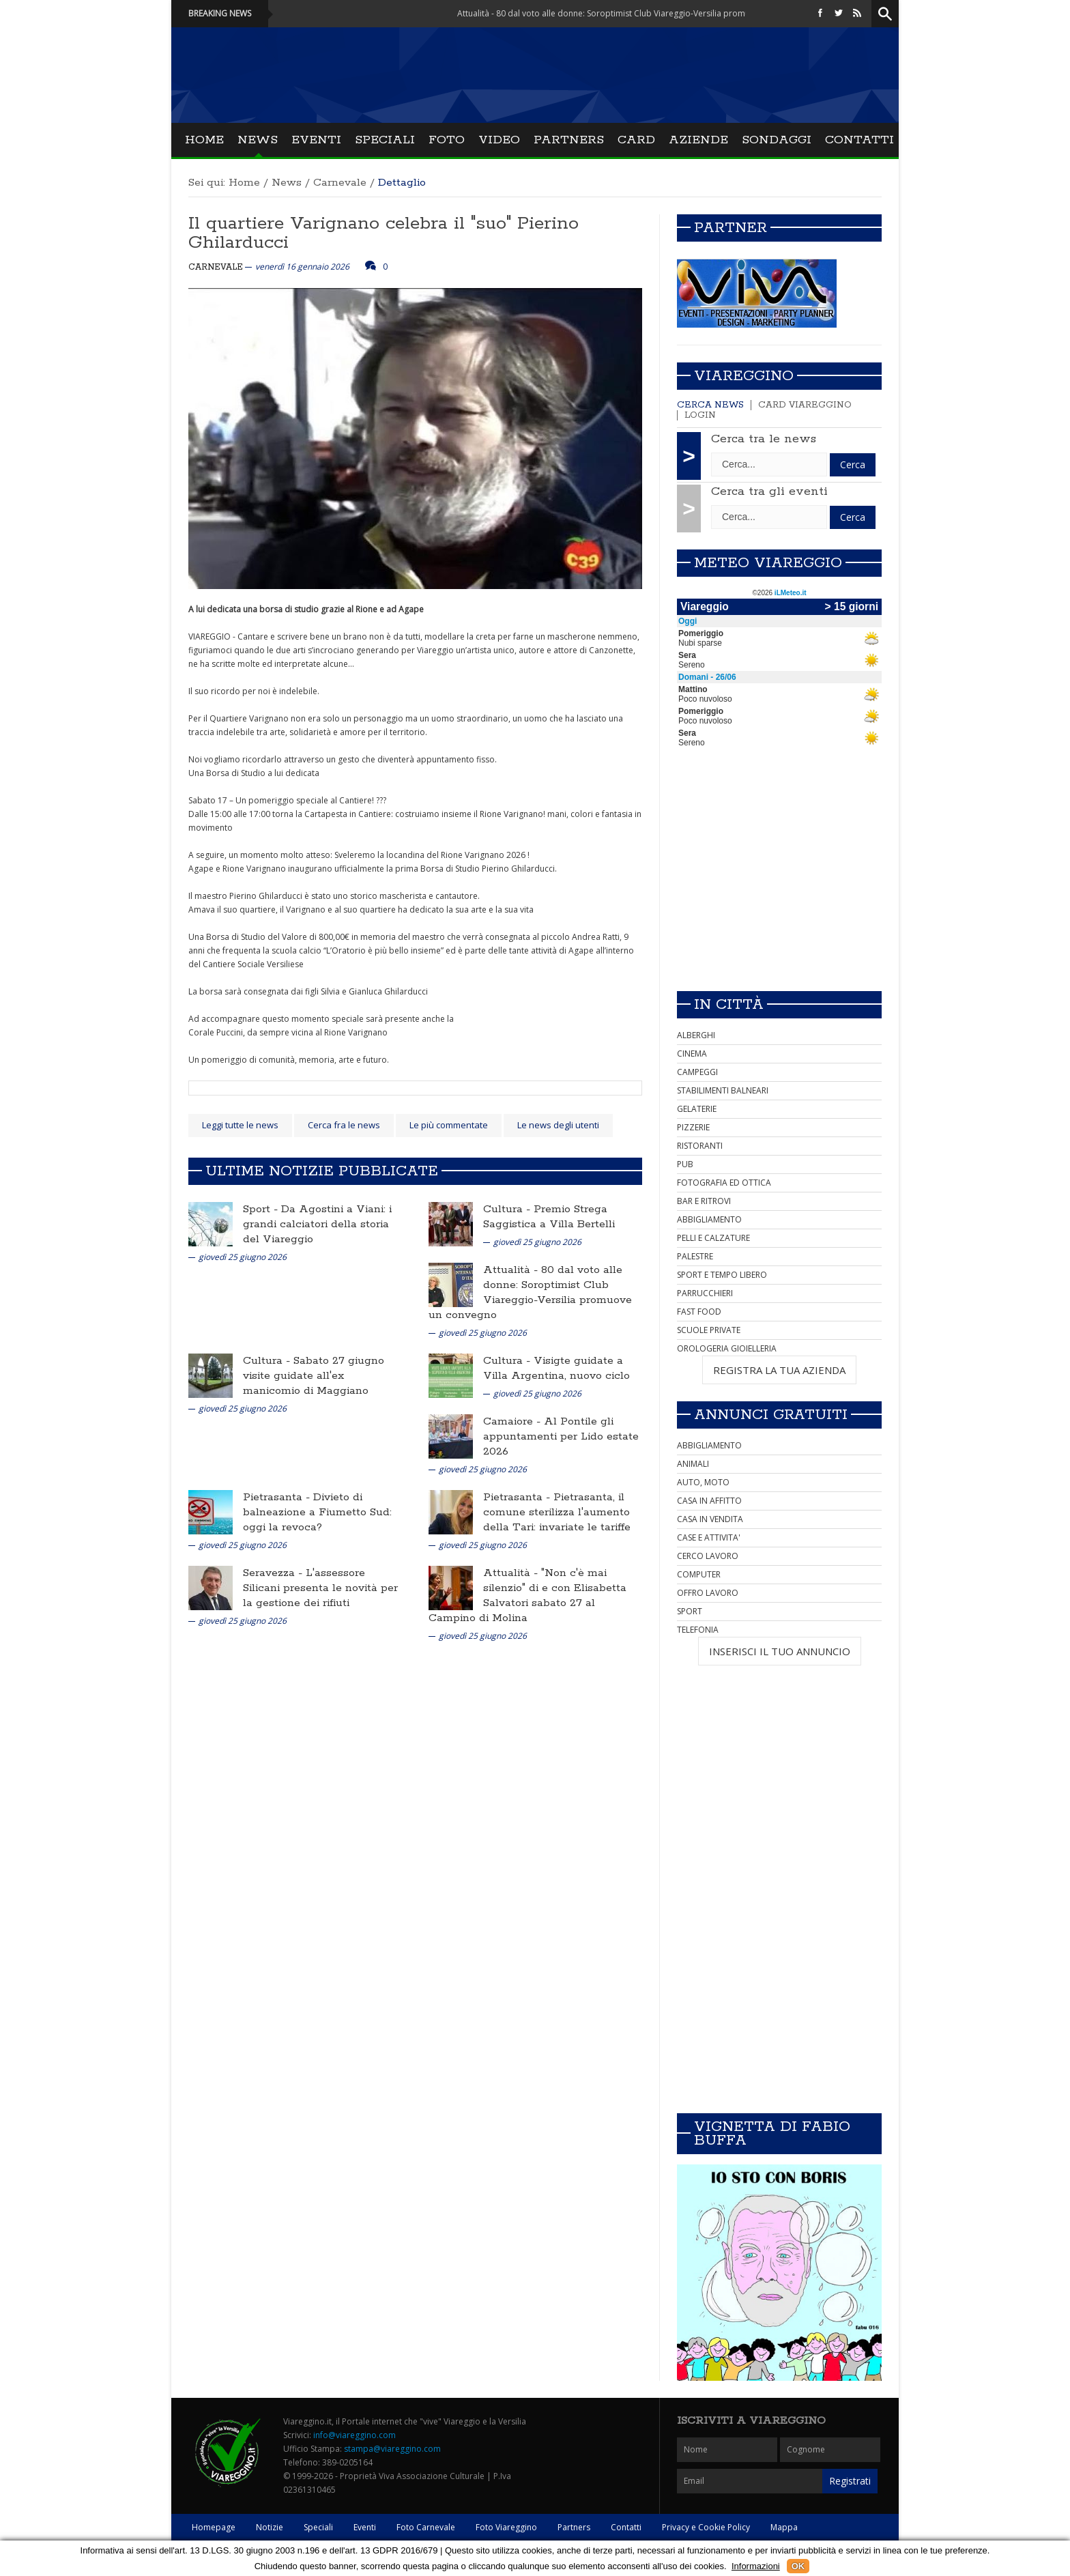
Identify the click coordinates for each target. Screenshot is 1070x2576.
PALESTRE (695, 1256)
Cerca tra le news (763, 438)
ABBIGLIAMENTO (709, 1219)
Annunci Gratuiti (771, 1415)
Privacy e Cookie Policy (706, 2527)
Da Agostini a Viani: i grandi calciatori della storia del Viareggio (317, 1224)
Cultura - (508, 1209)
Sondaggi (776, 140)
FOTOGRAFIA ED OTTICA (724, 1182)
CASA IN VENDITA (710, 1519)
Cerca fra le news (344, 1125)
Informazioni (756, 2566)
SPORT (689, 1611)
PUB (685, 1164)
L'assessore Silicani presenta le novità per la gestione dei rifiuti (320, 1588)
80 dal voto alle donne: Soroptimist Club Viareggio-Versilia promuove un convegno (530, 1292)
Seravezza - (274, 1573)
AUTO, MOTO (703, 1482)
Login (700, 415)
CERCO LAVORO (707, 1556)
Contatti (859, 140)
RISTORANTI (700, 1145)
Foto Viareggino (506, 2527)
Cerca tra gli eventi (769, 491)
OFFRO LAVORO (707, 1593)
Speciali (385, 140)
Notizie (269, 2527)
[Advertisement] (779, 884)
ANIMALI (693, 1464)
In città (729, 1004)
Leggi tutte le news (240, 1125)
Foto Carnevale (425, 2527)
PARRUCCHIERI (705, 1293)
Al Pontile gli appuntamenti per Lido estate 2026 (561, 1436)
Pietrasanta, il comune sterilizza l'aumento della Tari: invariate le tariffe (557, 1512)
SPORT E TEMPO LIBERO (722, 1274)
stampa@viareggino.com (392, 2449)
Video (499, 140)
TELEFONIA (698, 1629)
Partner (730, 228)
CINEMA (692, 1053)
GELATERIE (697, 1109)
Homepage (213, 2527)
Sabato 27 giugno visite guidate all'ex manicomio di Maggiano (313, 1376)
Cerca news (710, 405)
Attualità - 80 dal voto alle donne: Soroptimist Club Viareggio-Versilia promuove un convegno (649, 13)
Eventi (316, 140)
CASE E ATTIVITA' (708, 1537)
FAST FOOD (699, 1311)
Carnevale (339, 182)
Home (204, 140)
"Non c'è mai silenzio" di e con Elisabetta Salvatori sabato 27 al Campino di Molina (527, 1595)
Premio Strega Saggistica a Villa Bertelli (549, 1216)
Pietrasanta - (278, 1497)
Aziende (698, 140)
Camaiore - (513, 1421)
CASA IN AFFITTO (709, 1500)
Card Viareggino (805, 405)
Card (636, 140)
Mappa (784, 2527)
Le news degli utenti (558, 1125)
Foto (447, 140)
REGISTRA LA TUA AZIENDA (779, 1370)
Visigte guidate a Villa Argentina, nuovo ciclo (556, 1368)
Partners (569, 140)
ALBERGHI (696, 1035)
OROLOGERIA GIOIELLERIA (727, 1348)
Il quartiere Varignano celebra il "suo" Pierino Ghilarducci (383, 233)
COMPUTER (699, 1574)
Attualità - (512, 1270)
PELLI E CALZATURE (713, 1238)
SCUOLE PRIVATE (708, 1330)
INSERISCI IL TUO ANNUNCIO (779, 1651)
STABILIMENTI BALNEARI (722, 1090)
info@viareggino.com (354, 2435)
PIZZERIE (693, 1127)
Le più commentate (448, 1125)
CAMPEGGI (697, 1072)
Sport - (262, 1209)
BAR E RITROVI (704, 1201)
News (257, 140)
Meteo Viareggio (768, 563)
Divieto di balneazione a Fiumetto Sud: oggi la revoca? (317, 1512)
